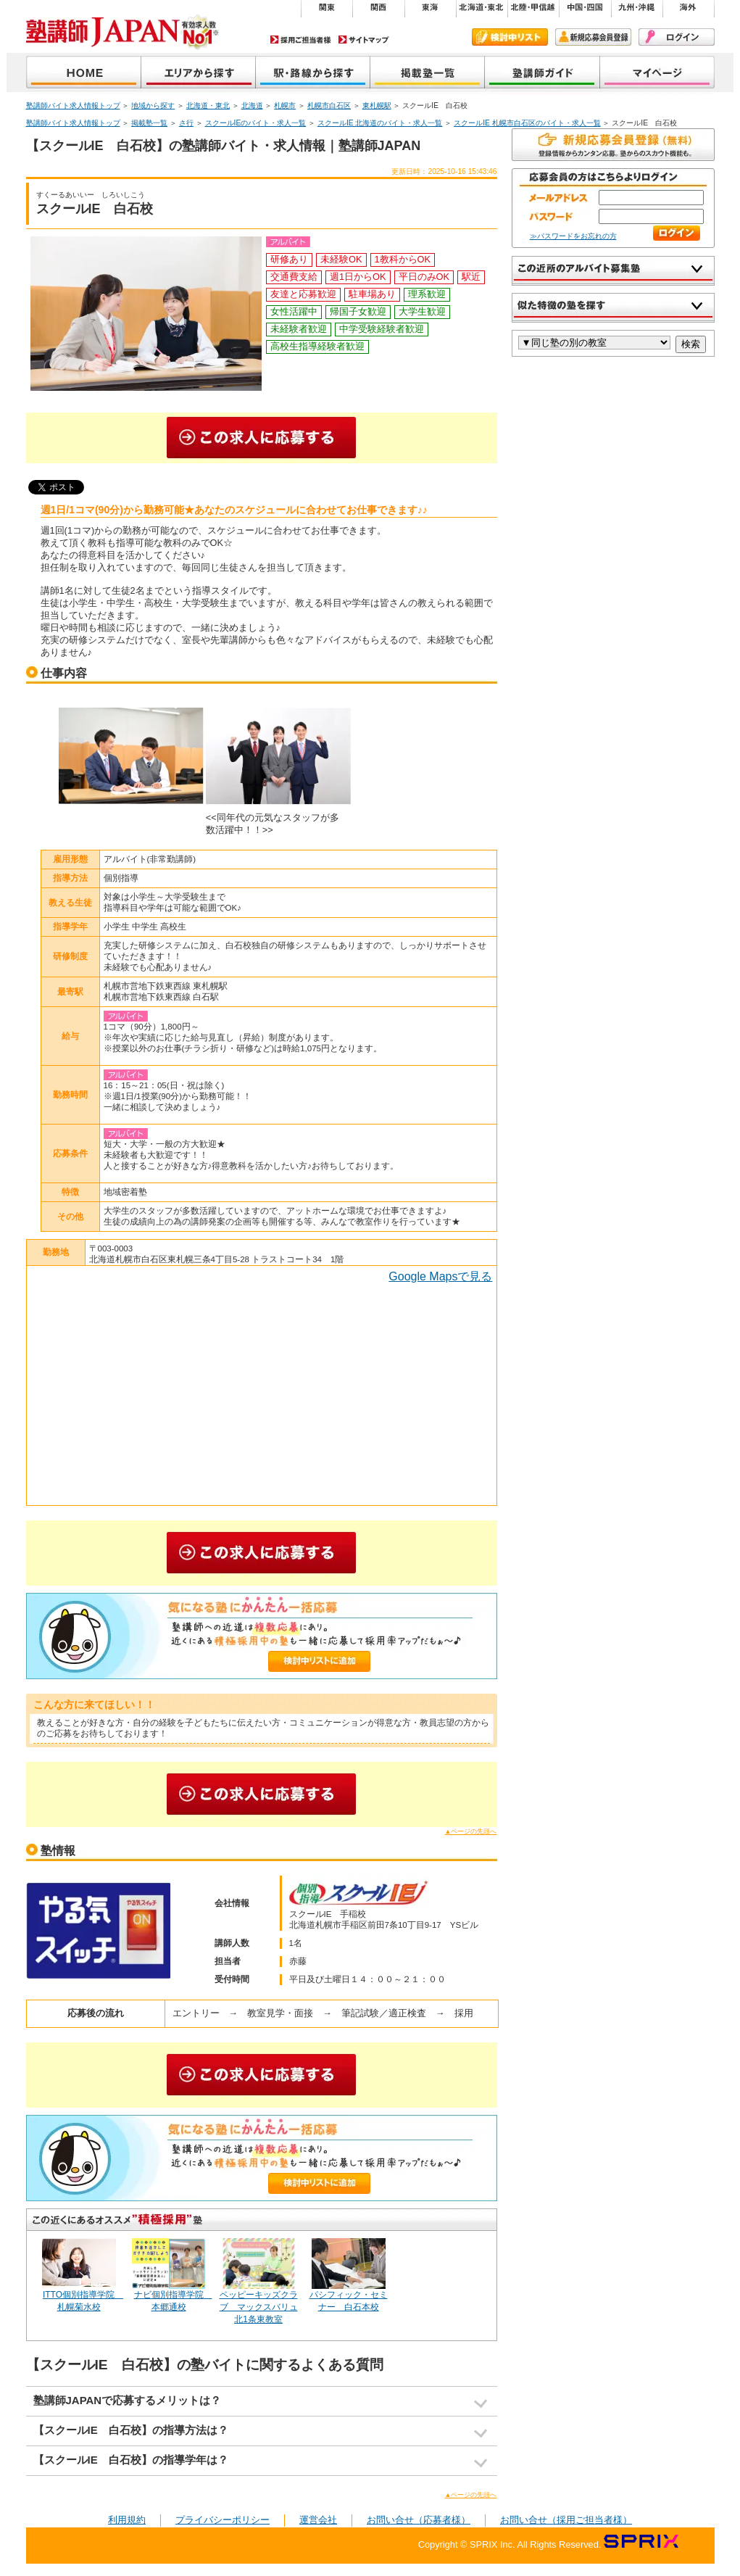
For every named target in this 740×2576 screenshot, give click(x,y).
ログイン (677, 37)
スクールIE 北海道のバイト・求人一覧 (380, 123)
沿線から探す (313, 73)
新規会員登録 (593, 37)
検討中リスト (510, 37)
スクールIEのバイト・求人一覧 (256, 123)
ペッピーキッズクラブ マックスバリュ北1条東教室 (259, 2307)
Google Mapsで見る (440, 1276)
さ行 (186, 123)
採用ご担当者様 (300, 40)
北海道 (252, 105)
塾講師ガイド (542, 73)
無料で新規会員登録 (613, 144)
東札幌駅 (376, 105)
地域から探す (198, 73)
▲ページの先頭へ (471, 1831)
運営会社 (318, 2519)
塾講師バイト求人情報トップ (73, 105)
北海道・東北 (208, 105)
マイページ (657, 73)
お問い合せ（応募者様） (418, 2519)
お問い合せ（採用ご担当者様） (566, 2519)
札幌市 (285, 105)
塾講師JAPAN (83, 73)
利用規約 (127, 2519)
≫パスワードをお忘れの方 (573, 236)
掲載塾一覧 (427, 73)
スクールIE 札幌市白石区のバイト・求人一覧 (527, 123)
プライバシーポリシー (222, 2519)
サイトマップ (363, 40)
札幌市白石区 (329, 105)
